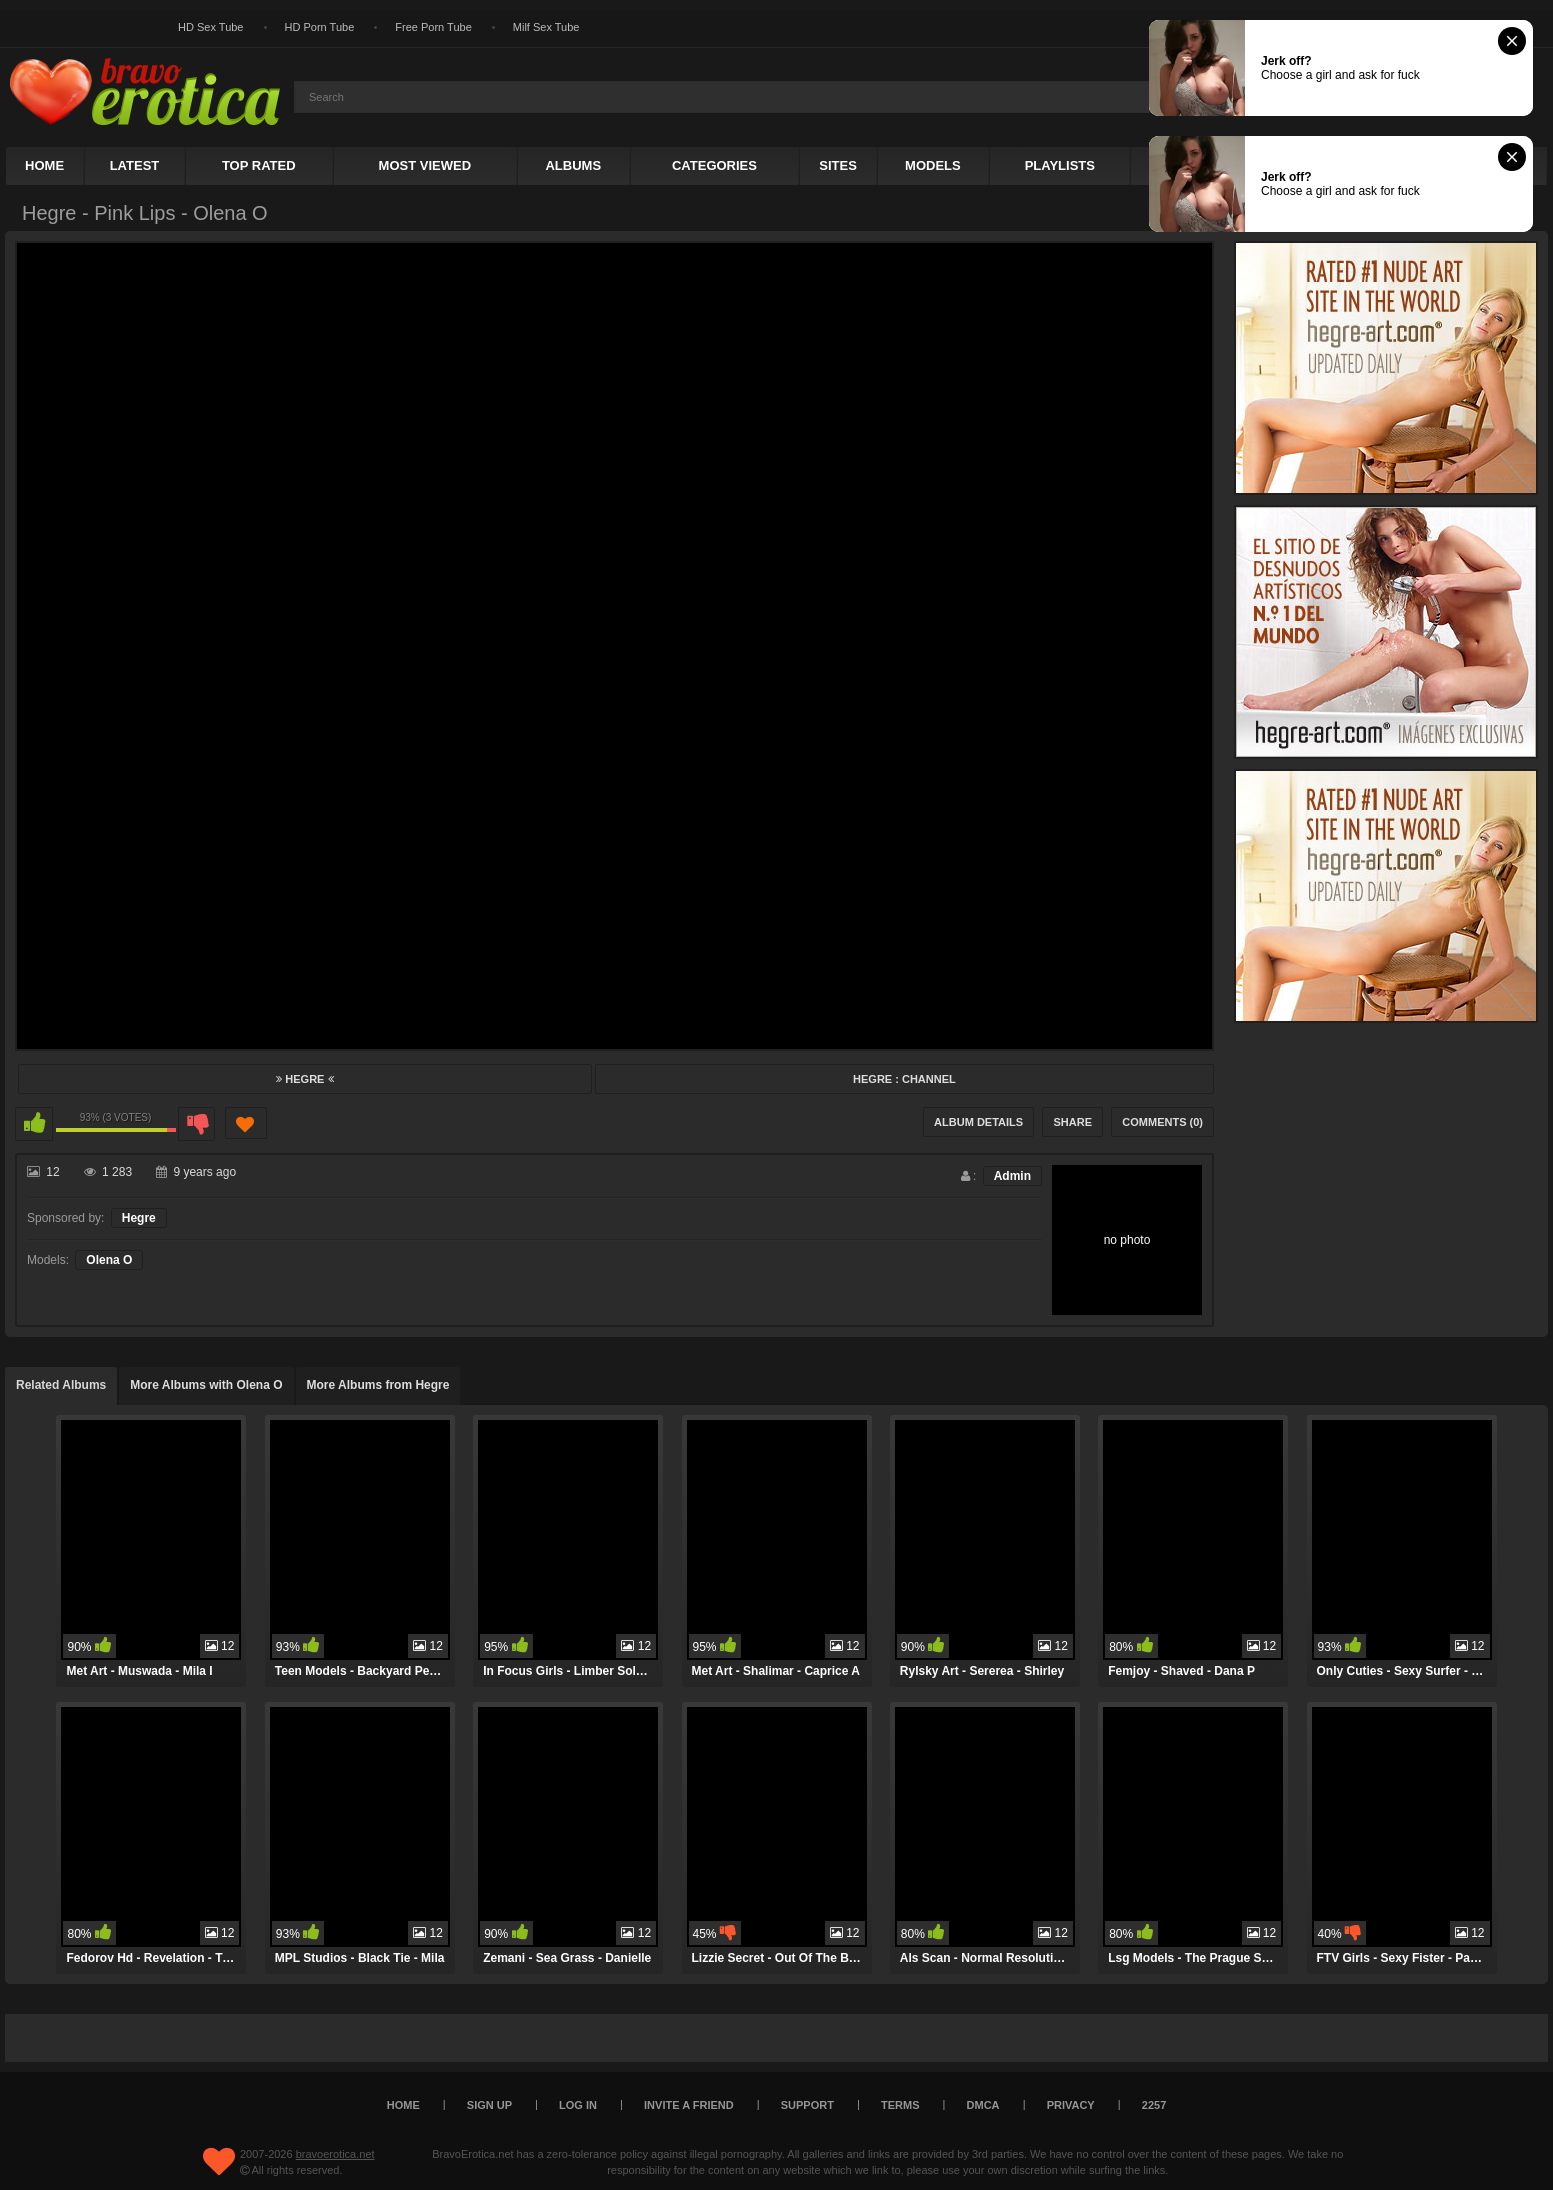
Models (933, 165)
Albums (573, 165)
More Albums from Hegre (378, 1385)
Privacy (1071, 2105)
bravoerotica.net (335, 2154)
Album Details (978, 1122)
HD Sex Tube (210, 27)
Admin (1012, 1176)
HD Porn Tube (320, 27)
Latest (135, 165)
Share (1072, 1122)
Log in (578, 2105)
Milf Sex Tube (546, 27)
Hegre (304, 1079)
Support (807, 2105)
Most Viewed (425, 165)
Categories (714, 165)
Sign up (489, 2105)
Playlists (1060, 165)
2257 (1154, 2105)
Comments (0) (1162, 1122)
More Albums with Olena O (206, 1385)
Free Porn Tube (433, 27)
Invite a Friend (689, 2105)
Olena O (109, 1260)
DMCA (983, 2105)
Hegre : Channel (904, 1079)
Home (44, 165)
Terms (900, 2105)
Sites (838, 165)
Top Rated (259, 165)
